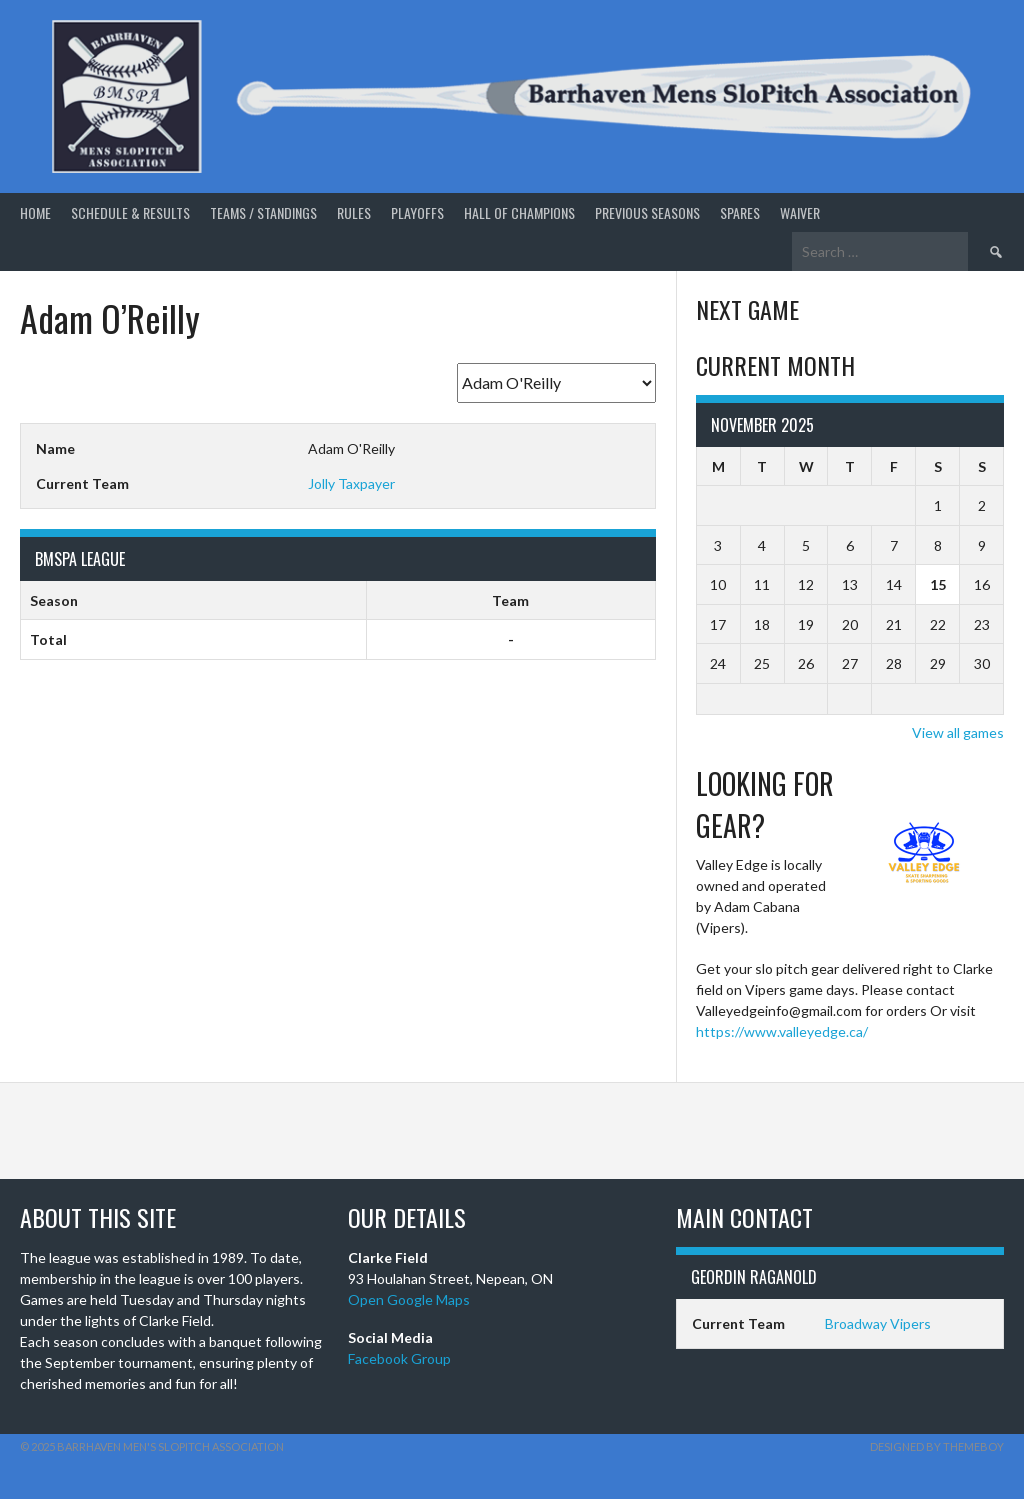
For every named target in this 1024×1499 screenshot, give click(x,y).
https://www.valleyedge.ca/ (782, 1031)
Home (35, 212)
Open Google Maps (409, 1299)
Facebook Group (399, 1358)
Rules (354, 212)
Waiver (800, 212)
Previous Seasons (647, 212)
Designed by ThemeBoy (937, 1446)
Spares (740, 212)
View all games (958, 732)
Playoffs (417, 212)
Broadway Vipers (878, 1323)
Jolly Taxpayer (351, 483)
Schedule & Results (130, 212)
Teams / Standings (263, 212)
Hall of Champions (519, 212)
